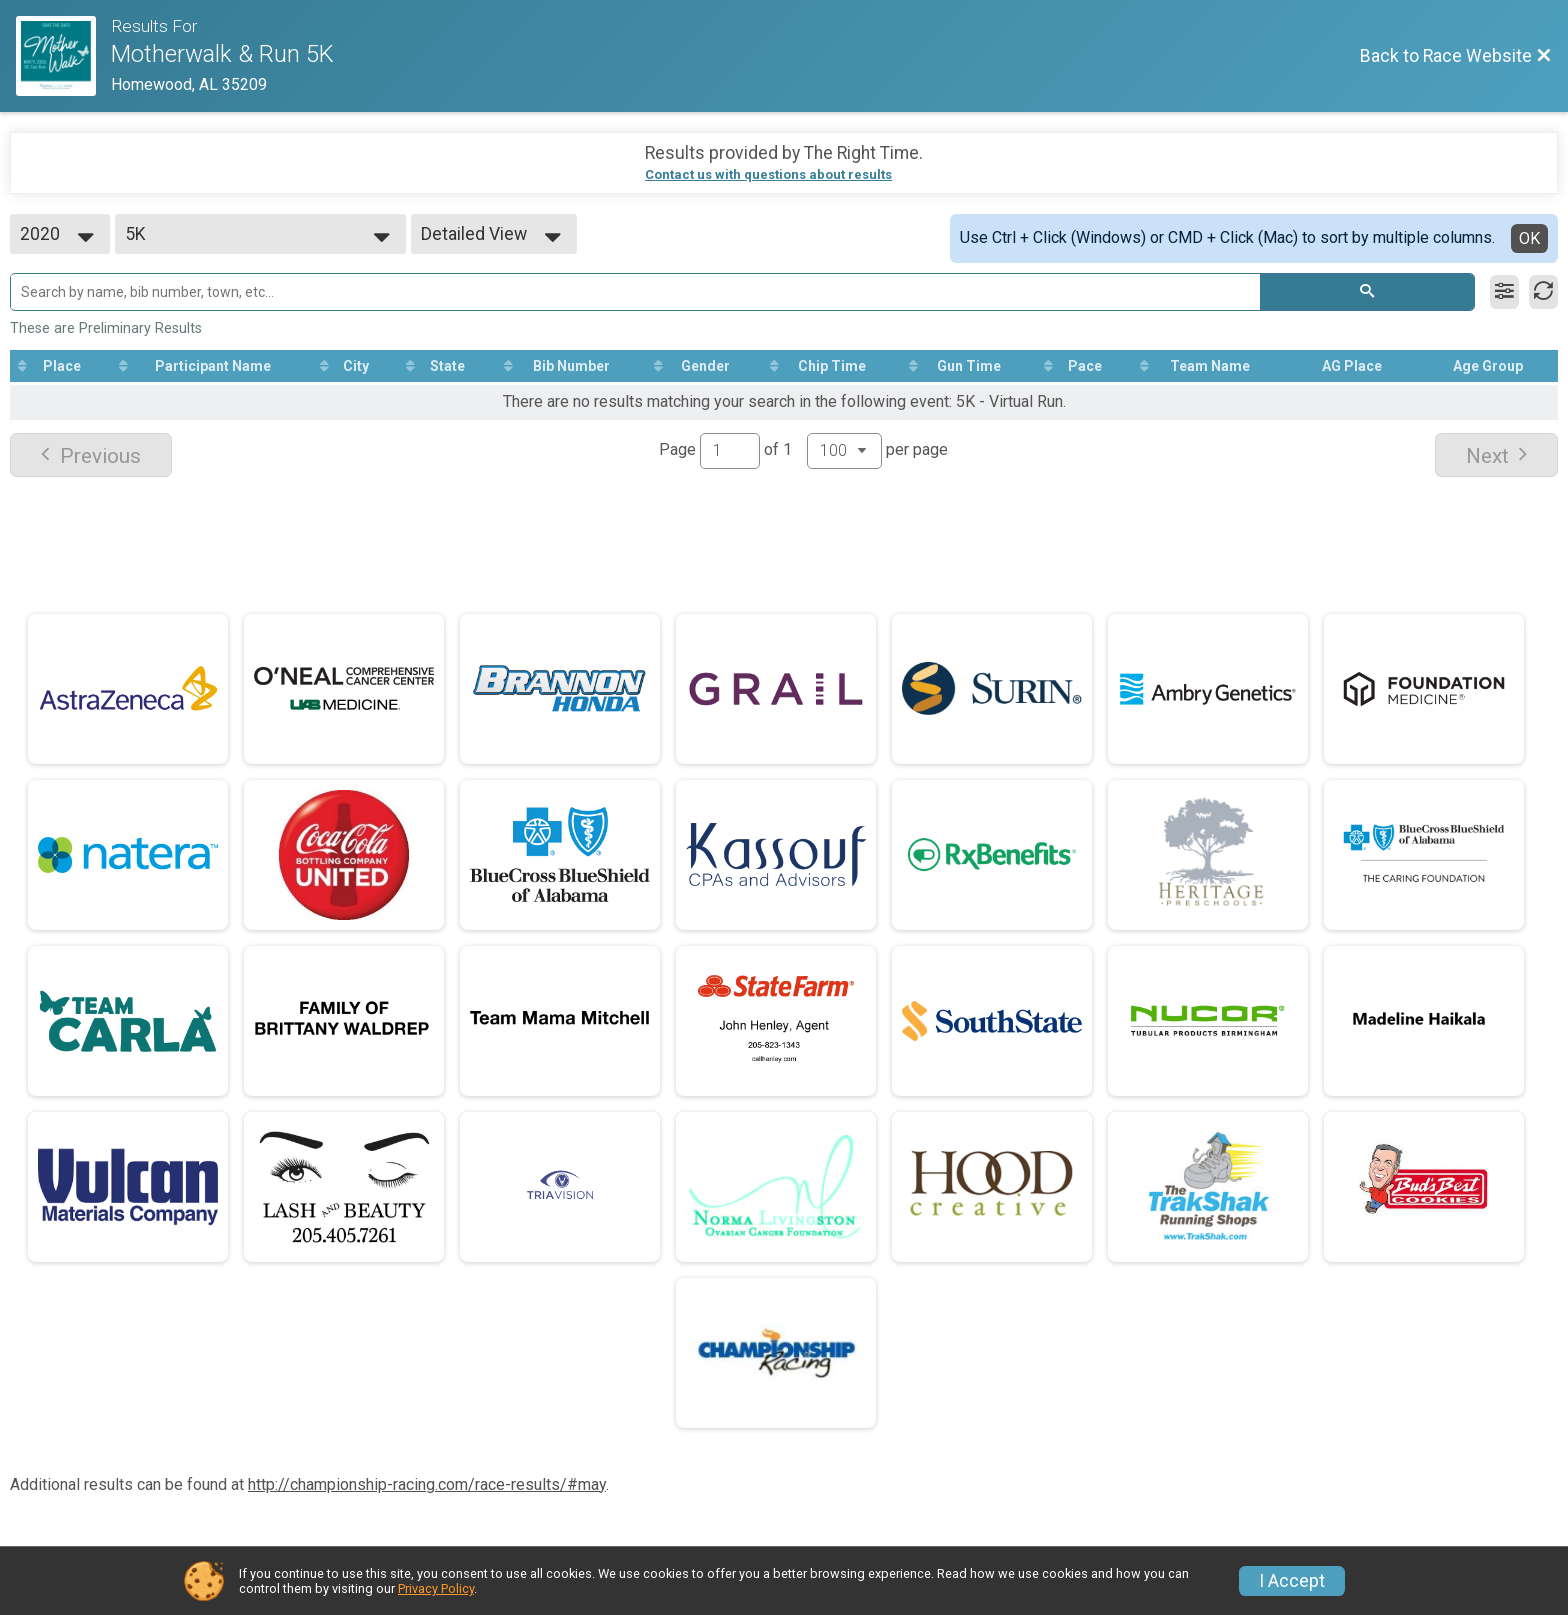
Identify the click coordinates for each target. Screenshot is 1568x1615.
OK (1529, 238)
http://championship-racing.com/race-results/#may (427, 1484)
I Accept (1292, 1581)
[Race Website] (63, 56)
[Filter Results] (1504, 292)
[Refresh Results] (1543, 292)
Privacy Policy (436, 1588)
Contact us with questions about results (768, 174)
